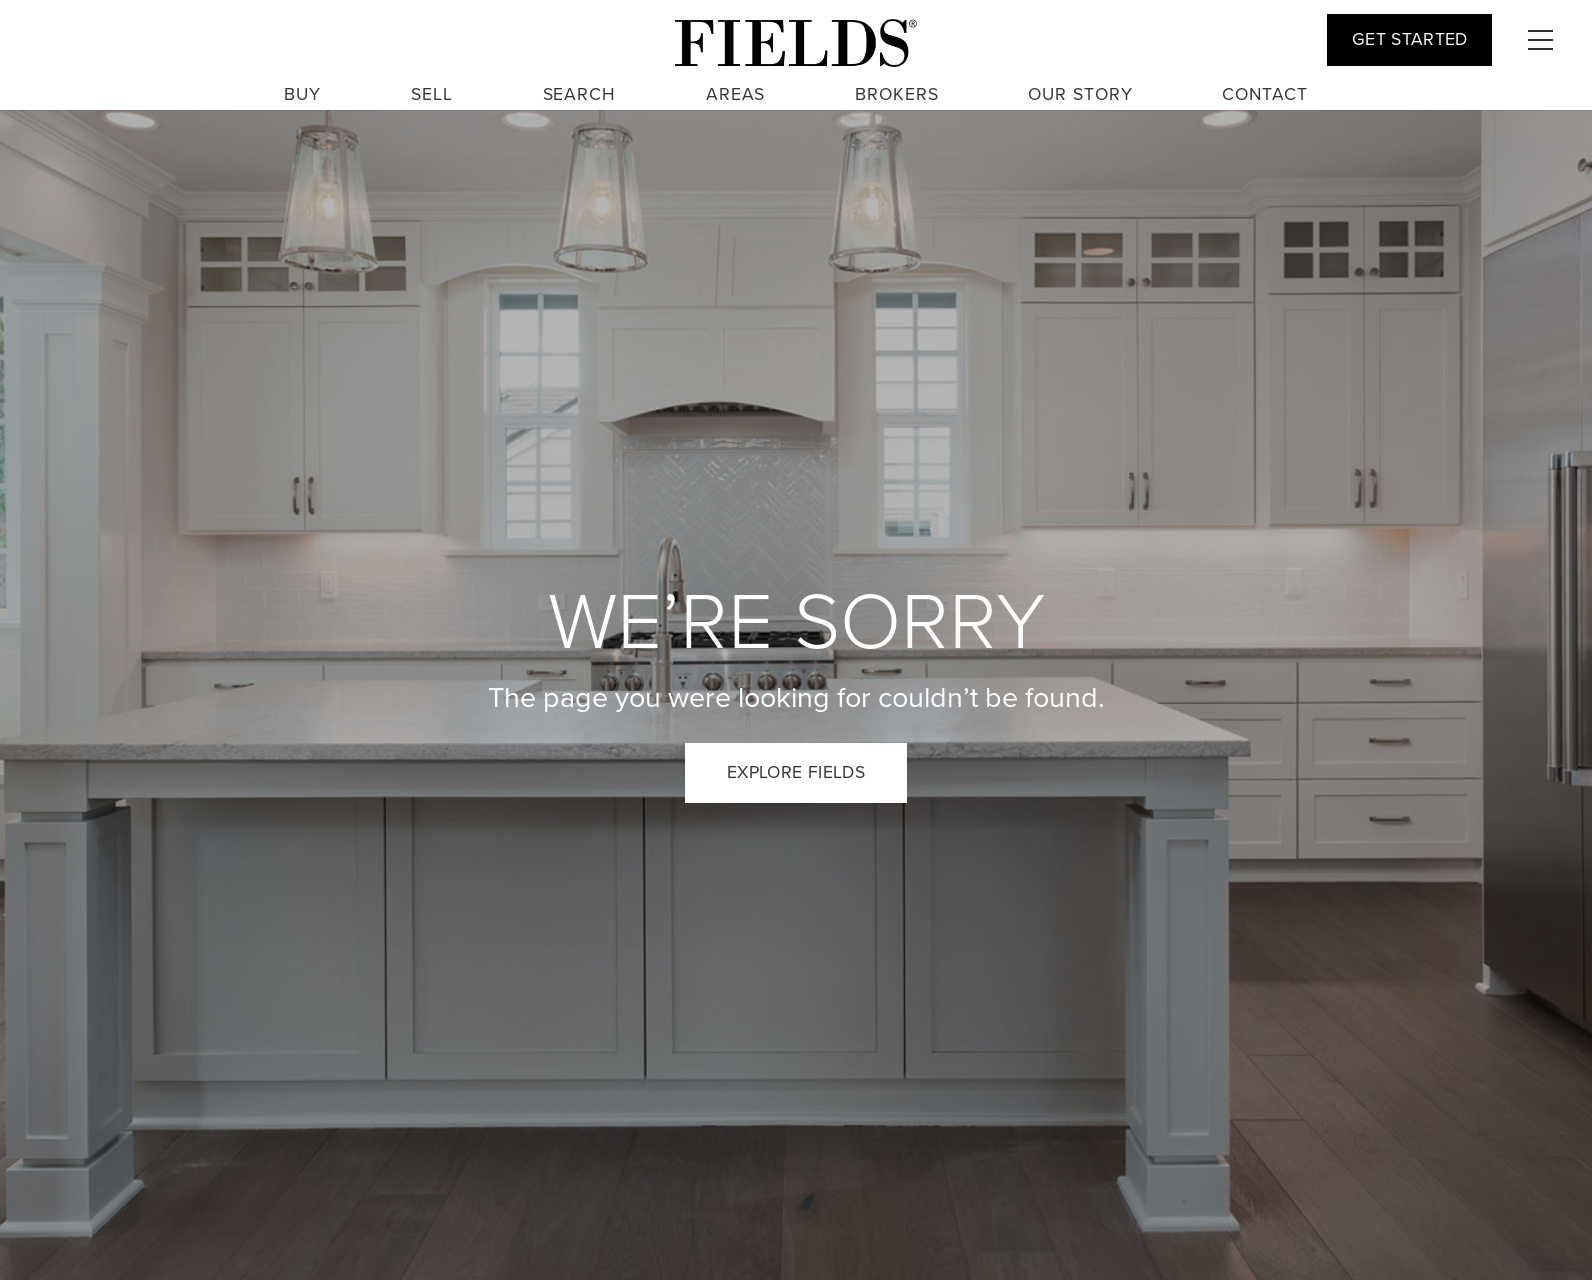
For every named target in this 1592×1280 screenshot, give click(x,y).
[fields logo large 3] (796, 43)
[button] (1540, 40)
